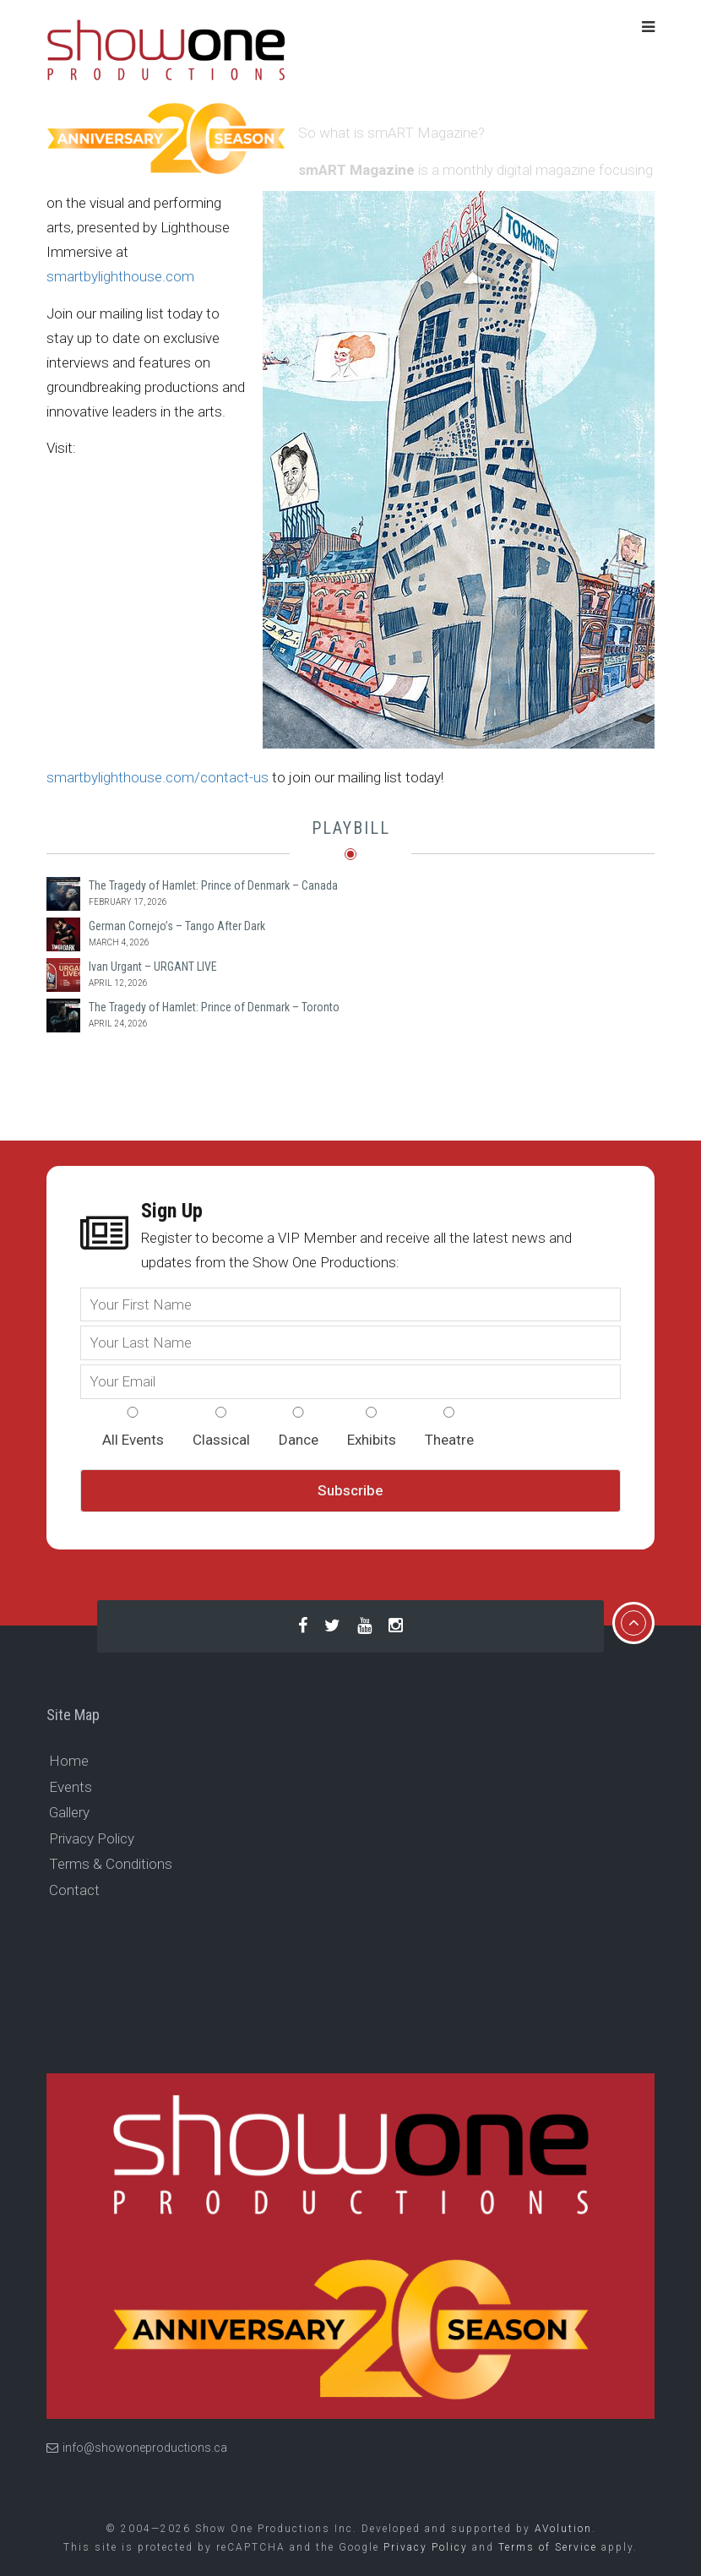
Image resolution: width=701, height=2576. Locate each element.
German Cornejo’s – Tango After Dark (177, 926)
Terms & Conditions (110, 1863)
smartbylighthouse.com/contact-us (157, 777)
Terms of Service (547, 2547)
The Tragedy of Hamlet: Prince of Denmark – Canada (213, 885)
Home (69, 1760)
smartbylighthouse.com (120, 276)
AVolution (563, 2529)
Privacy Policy (91, 1838)
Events (70, 1786)
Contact (74, 1890)
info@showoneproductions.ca (136, 2447)
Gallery (69, 1812)
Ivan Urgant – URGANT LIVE (153, 966)
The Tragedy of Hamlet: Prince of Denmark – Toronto (214, 1007)
